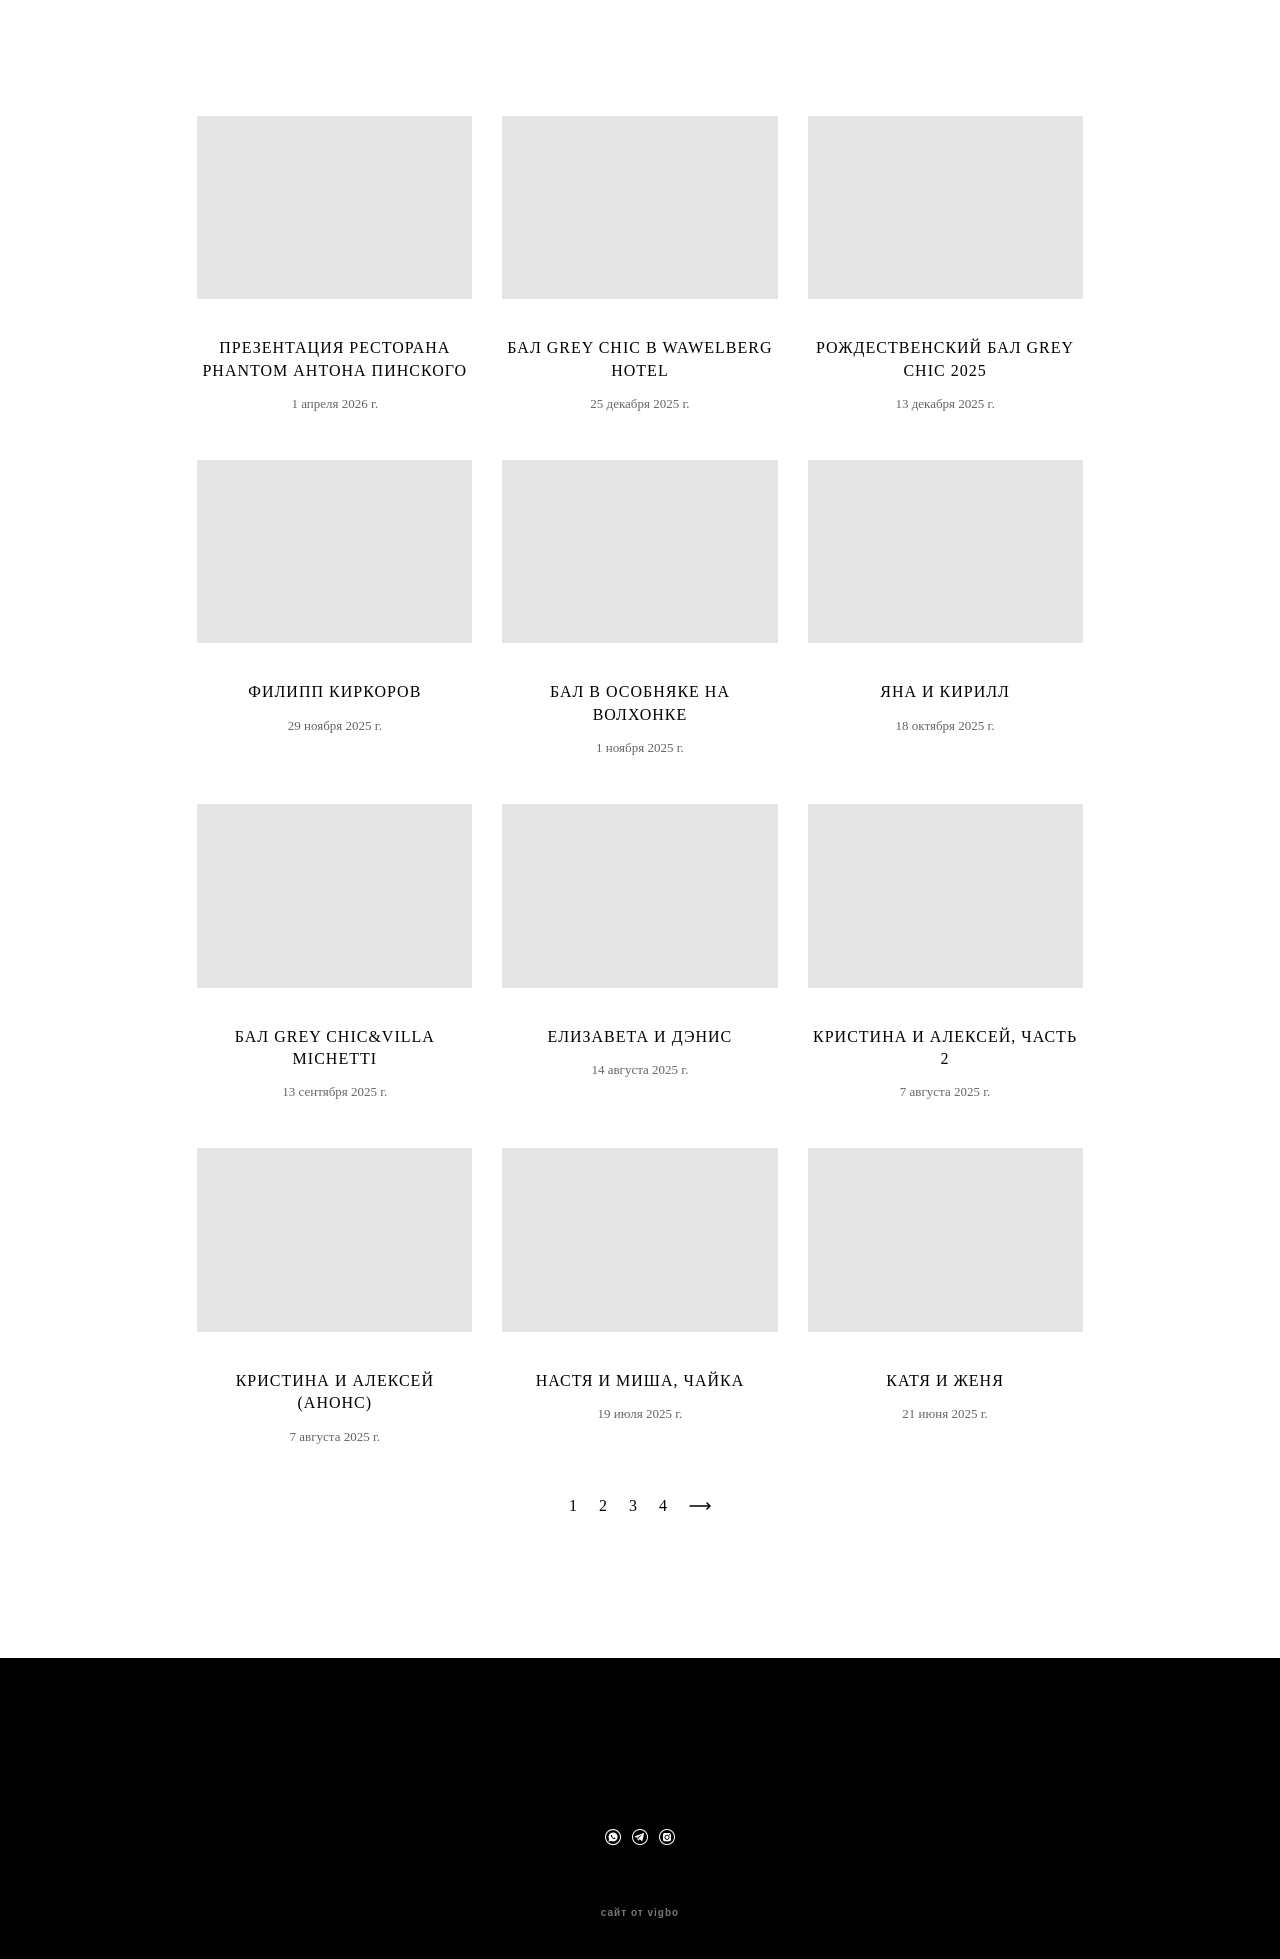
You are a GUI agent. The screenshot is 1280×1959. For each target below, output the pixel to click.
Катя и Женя (945, 1420)
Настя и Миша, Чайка (640, 1420)
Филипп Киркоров (334, 732)
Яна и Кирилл (945, 732)
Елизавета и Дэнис (640, 1076)
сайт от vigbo (640, 1912)
